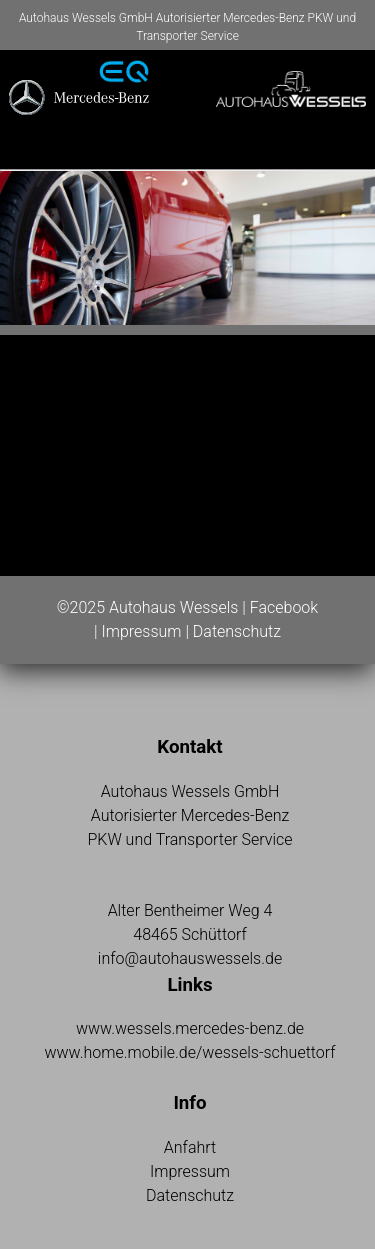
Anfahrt (190, 1147)
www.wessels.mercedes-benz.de (190, 1028)
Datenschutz (237, 631)
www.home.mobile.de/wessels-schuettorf (189, 1052)
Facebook (284, 607)
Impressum (141, 631)
